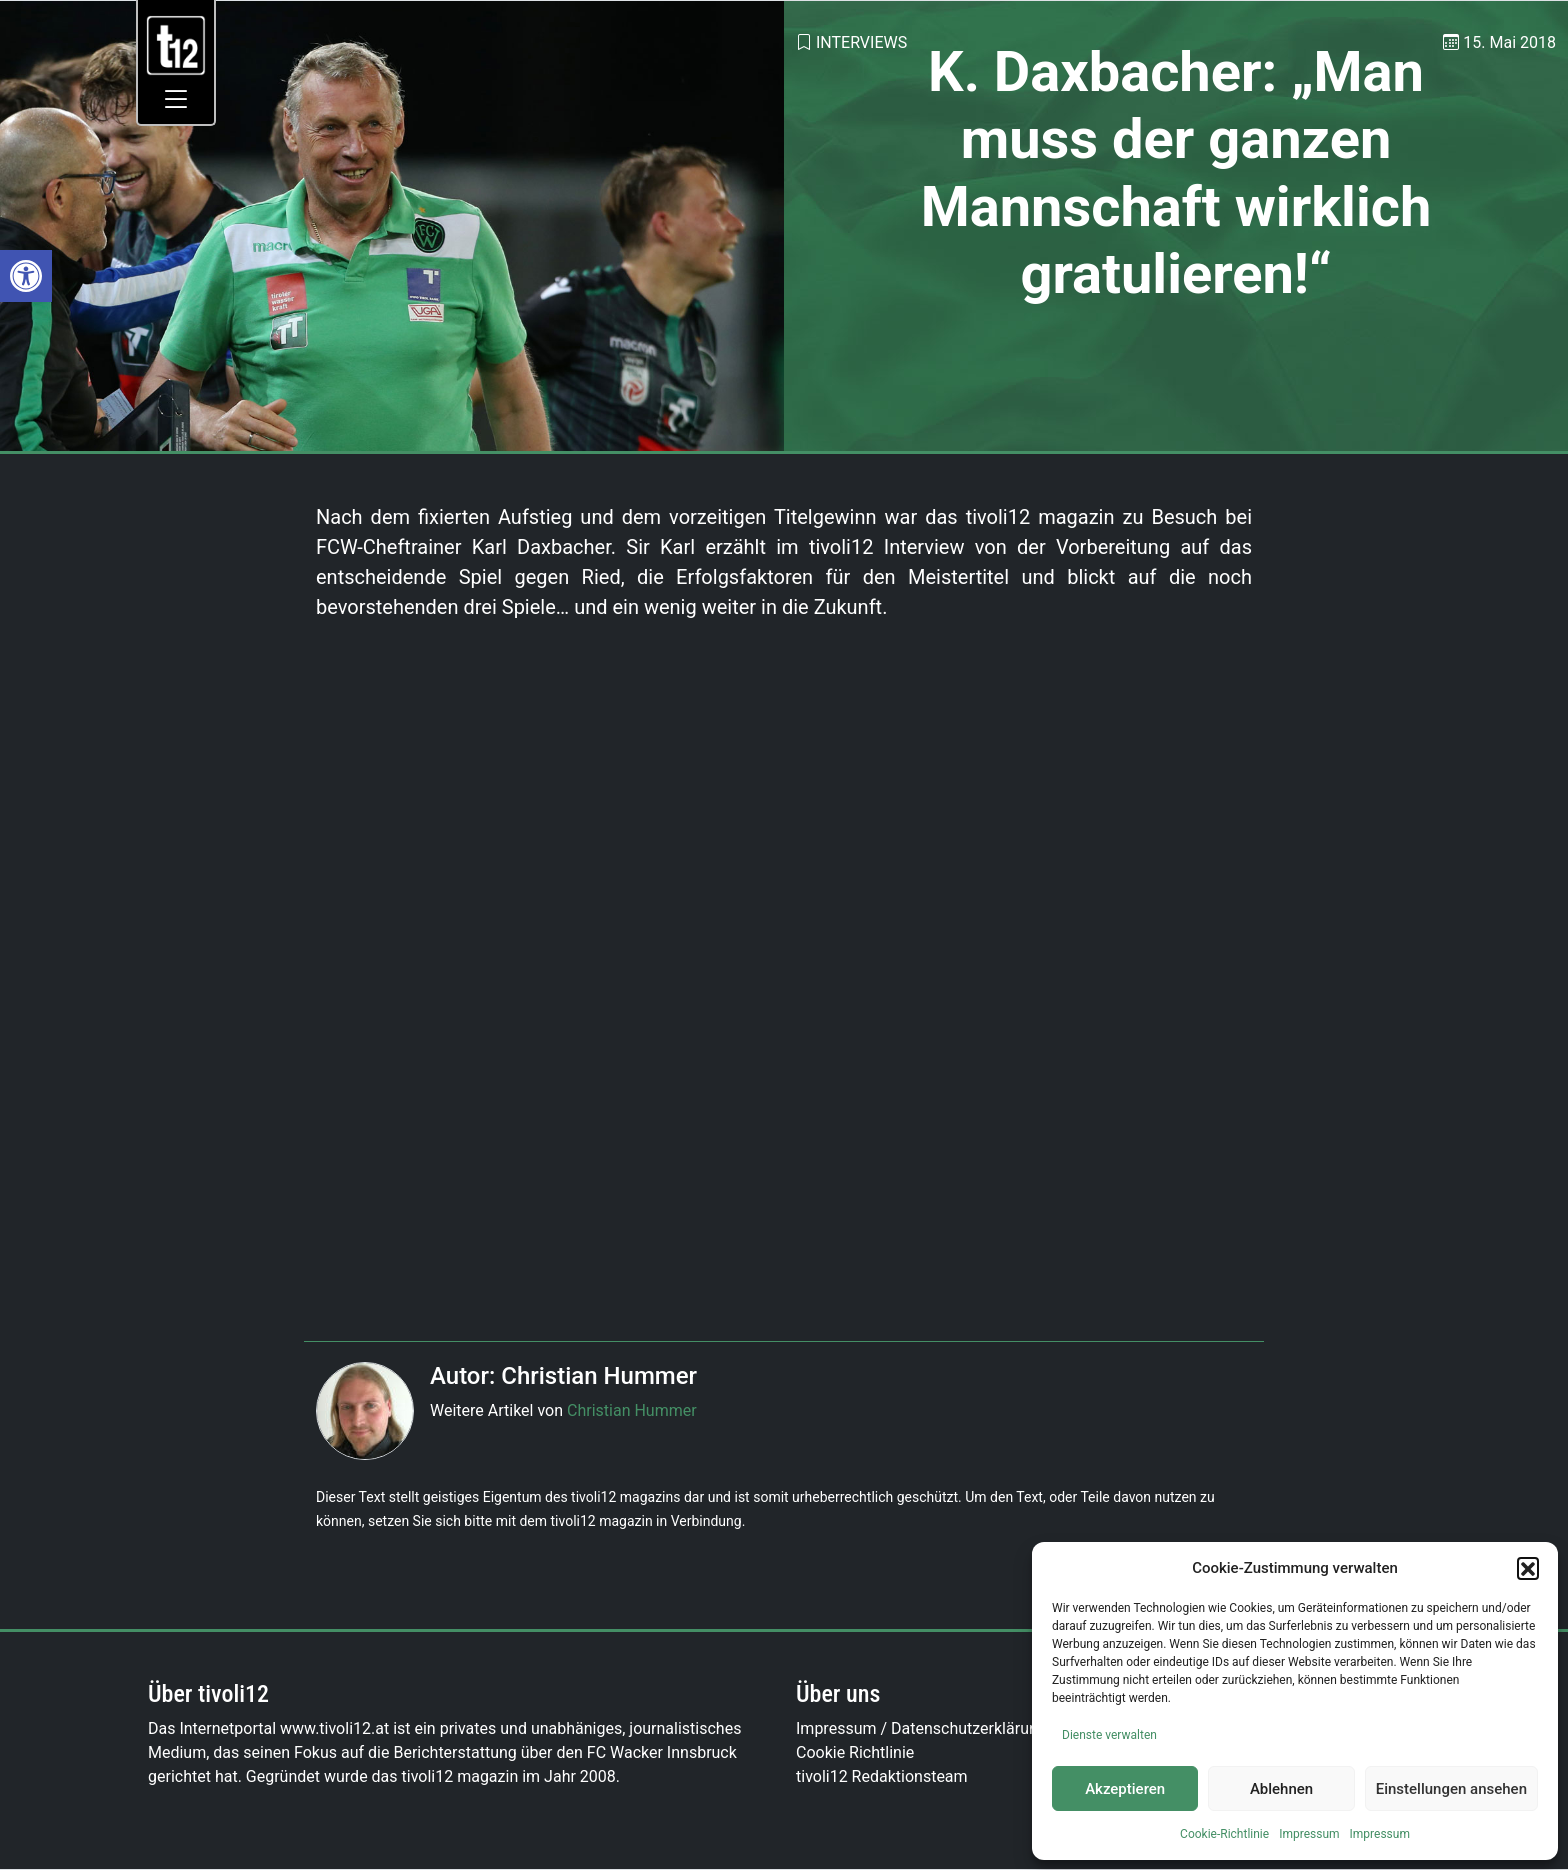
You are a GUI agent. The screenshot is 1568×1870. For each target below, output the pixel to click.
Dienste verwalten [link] (1109, 1735)
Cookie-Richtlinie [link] (1224, 1834)
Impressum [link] (1309, 1834)
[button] (1528, 1568)
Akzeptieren (1125, 1789)
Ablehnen (1281, 1789)
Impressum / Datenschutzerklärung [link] (921, 1728)
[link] (26, 276)
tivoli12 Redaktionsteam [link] (882, 1776)
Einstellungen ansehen (1451, 1789)
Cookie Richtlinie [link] (855, 1752)
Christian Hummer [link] (632, 1410)
